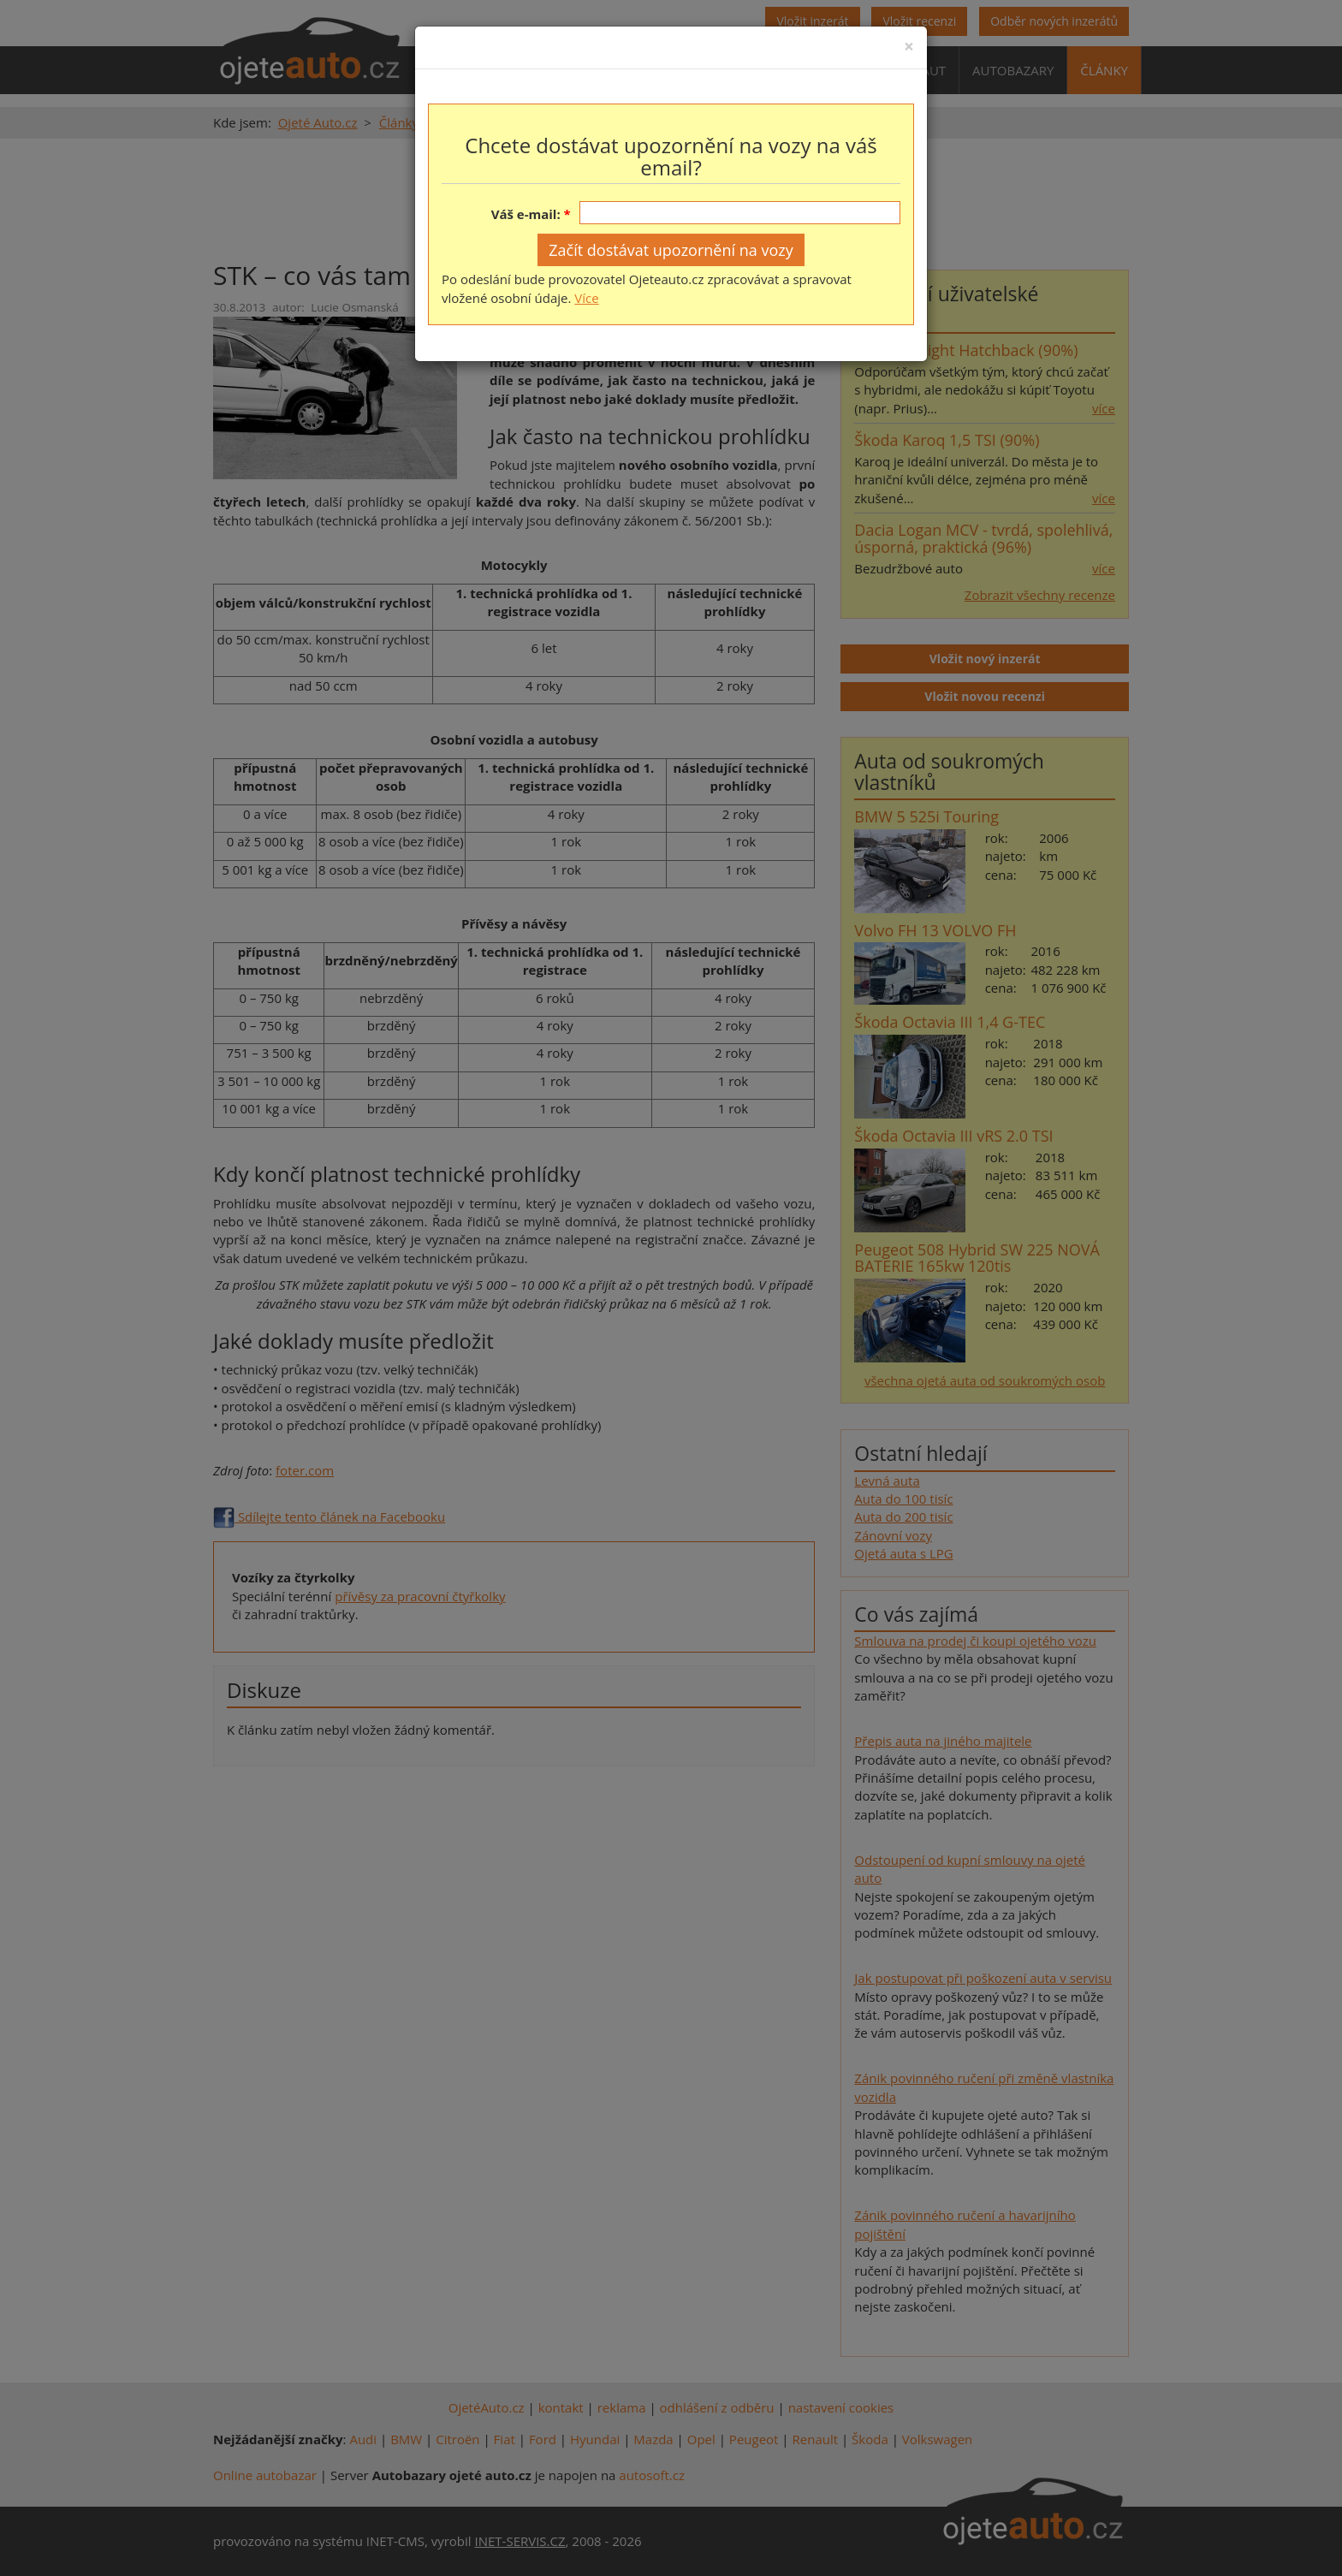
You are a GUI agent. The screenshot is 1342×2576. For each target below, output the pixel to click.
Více (586, 297)
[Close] (909, 47)
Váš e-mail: (526, 214)
